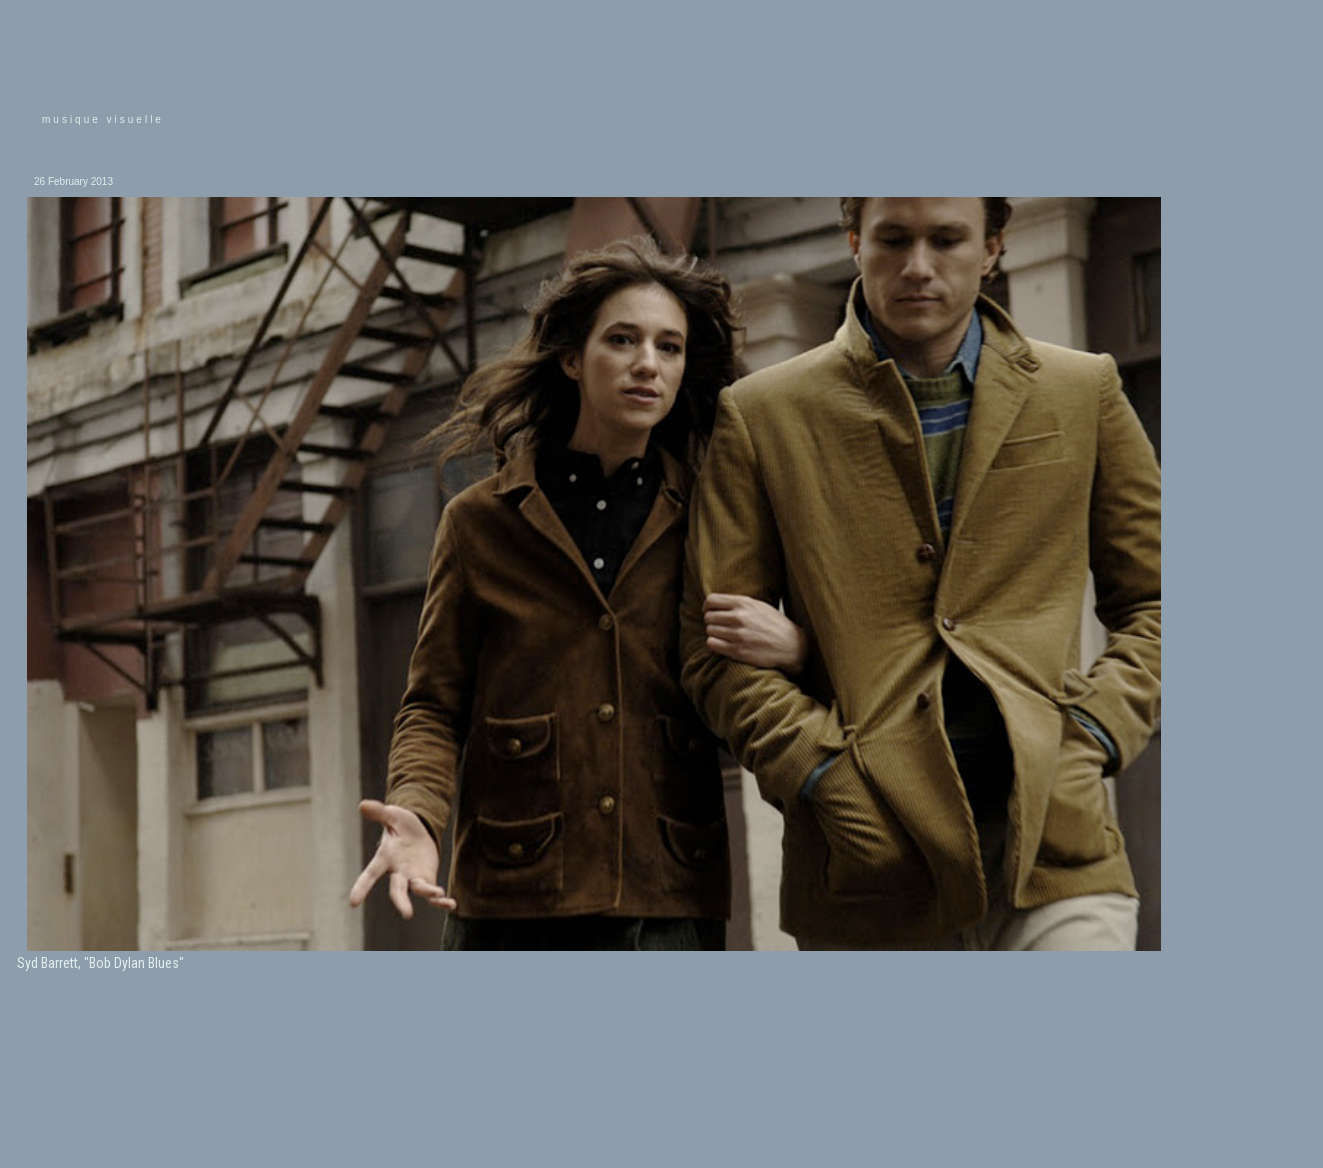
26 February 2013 (73, 181)
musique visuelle (103, 119)
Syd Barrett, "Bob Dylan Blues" (100, 963)
